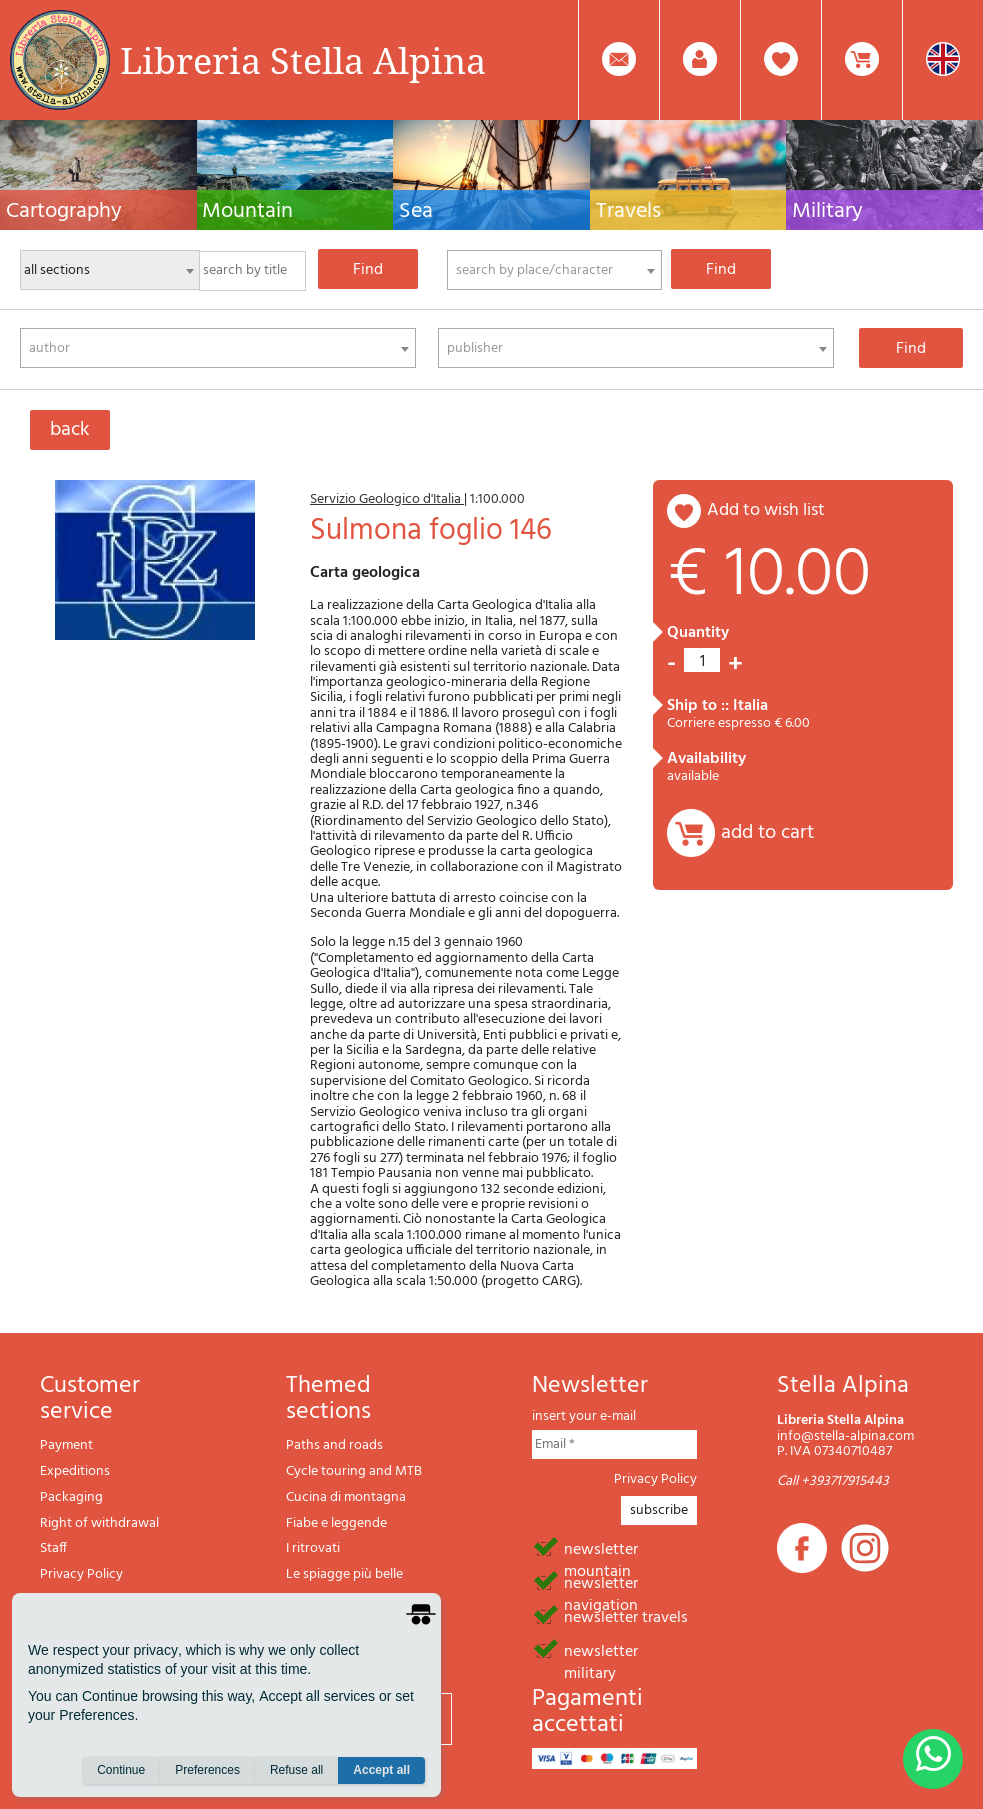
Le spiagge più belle (344, 1574)
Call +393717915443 (833, 1481)
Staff (53, 1548)
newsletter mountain (601, 1548)
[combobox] (554, 270)
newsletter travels (626, 1616)
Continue (121, 1770)
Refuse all (296, 1770)
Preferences (207, 1770)
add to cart (767, 833)
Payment (66, 1445)
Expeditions (75, 1471)
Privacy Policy (81, 1574)
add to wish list (766, 510)
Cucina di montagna (346, 1497)
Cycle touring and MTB (354, 1471)
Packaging (71, 1497)
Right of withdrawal (99, 1523)
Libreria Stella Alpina (303, 60)
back (70, 430)
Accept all (381, 1770)
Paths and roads (334, 1445)
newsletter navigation (601, 1582)
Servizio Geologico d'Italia (387, 499)
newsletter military (601, 1650)
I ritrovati (313, 1548)
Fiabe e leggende (336, 1523)
